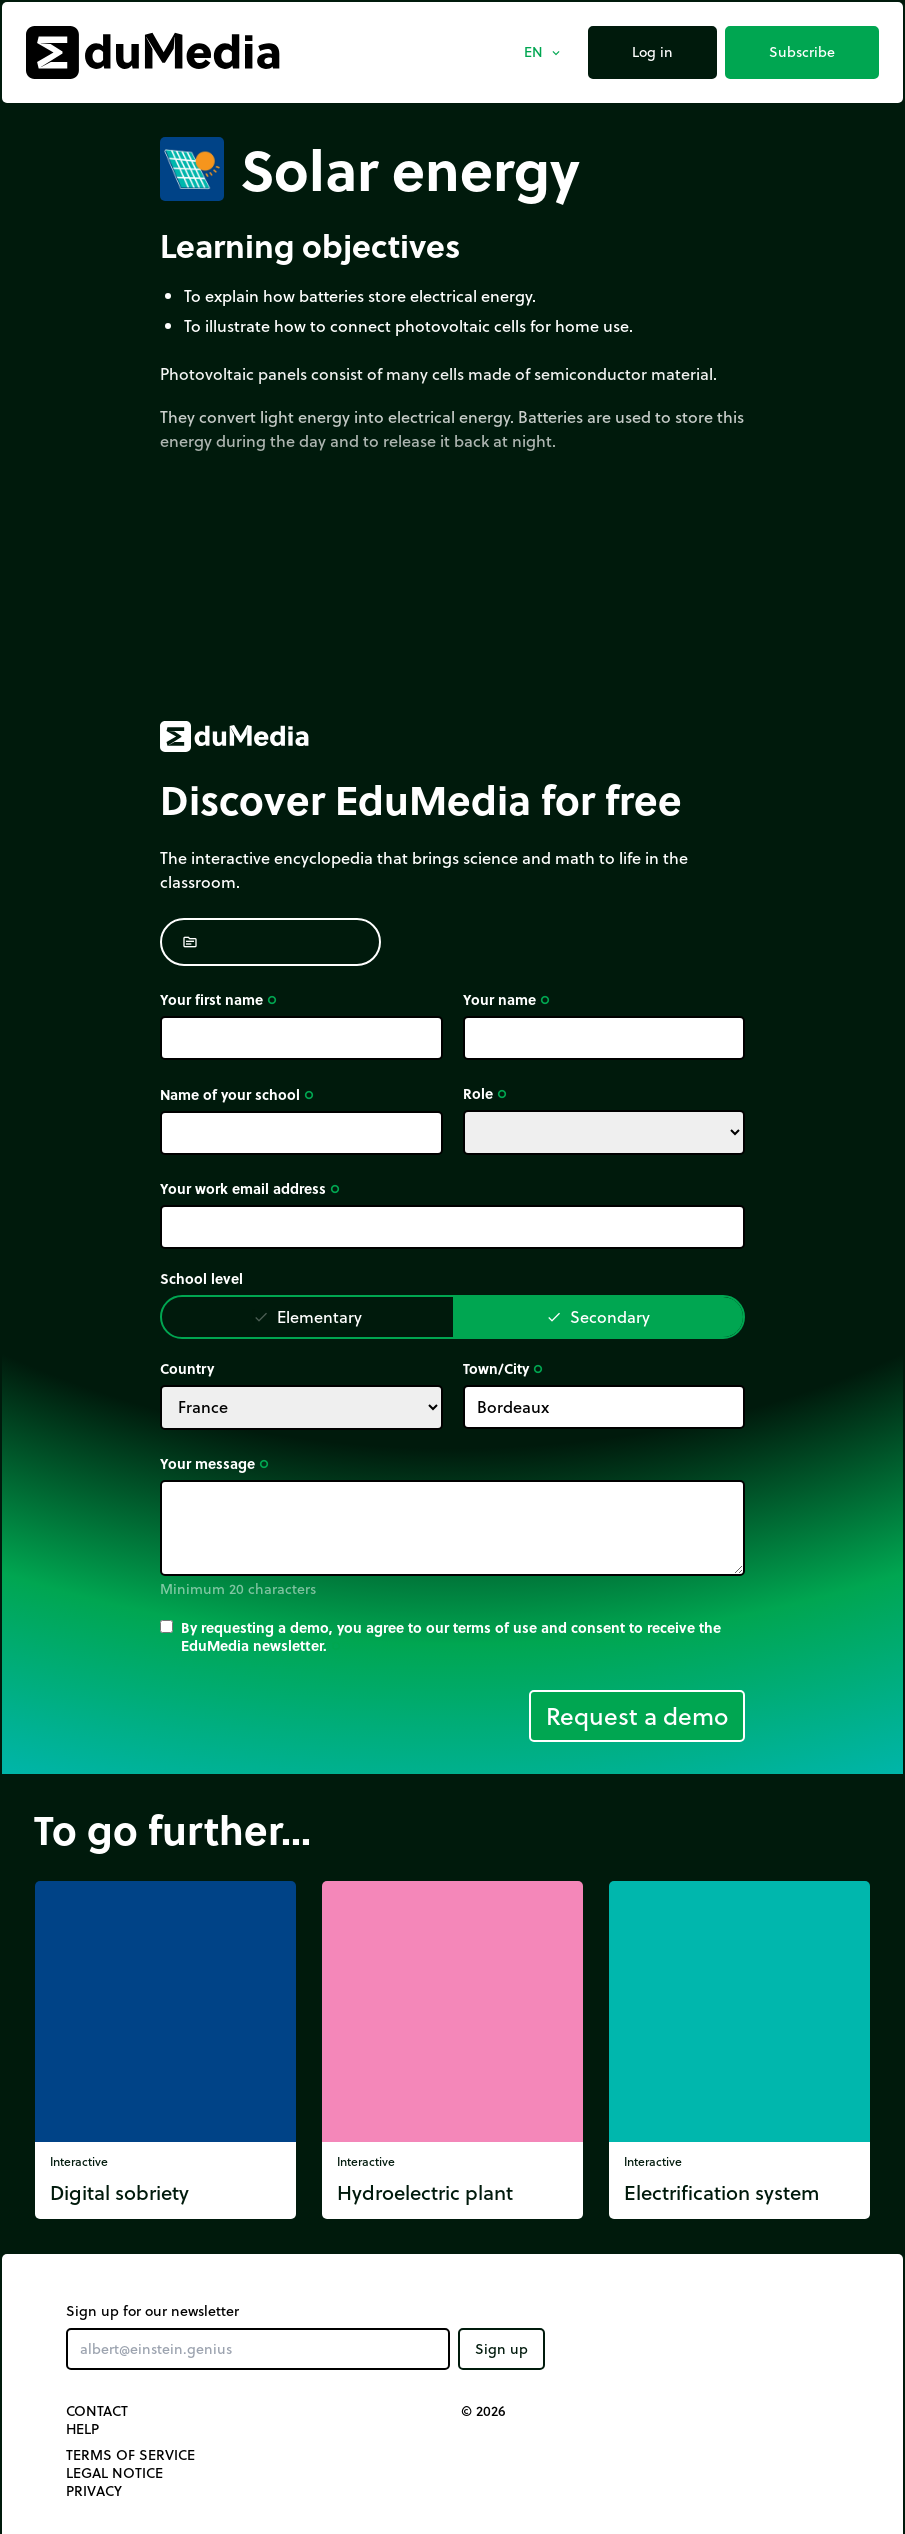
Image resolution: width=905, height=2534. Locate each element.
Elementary (307, 1316)
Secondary (598, 1316)
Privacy (94, 2491)
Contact (97, 2411)
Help (82, 2429)
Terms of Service (130, 2455)
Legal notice (114, 2473)
